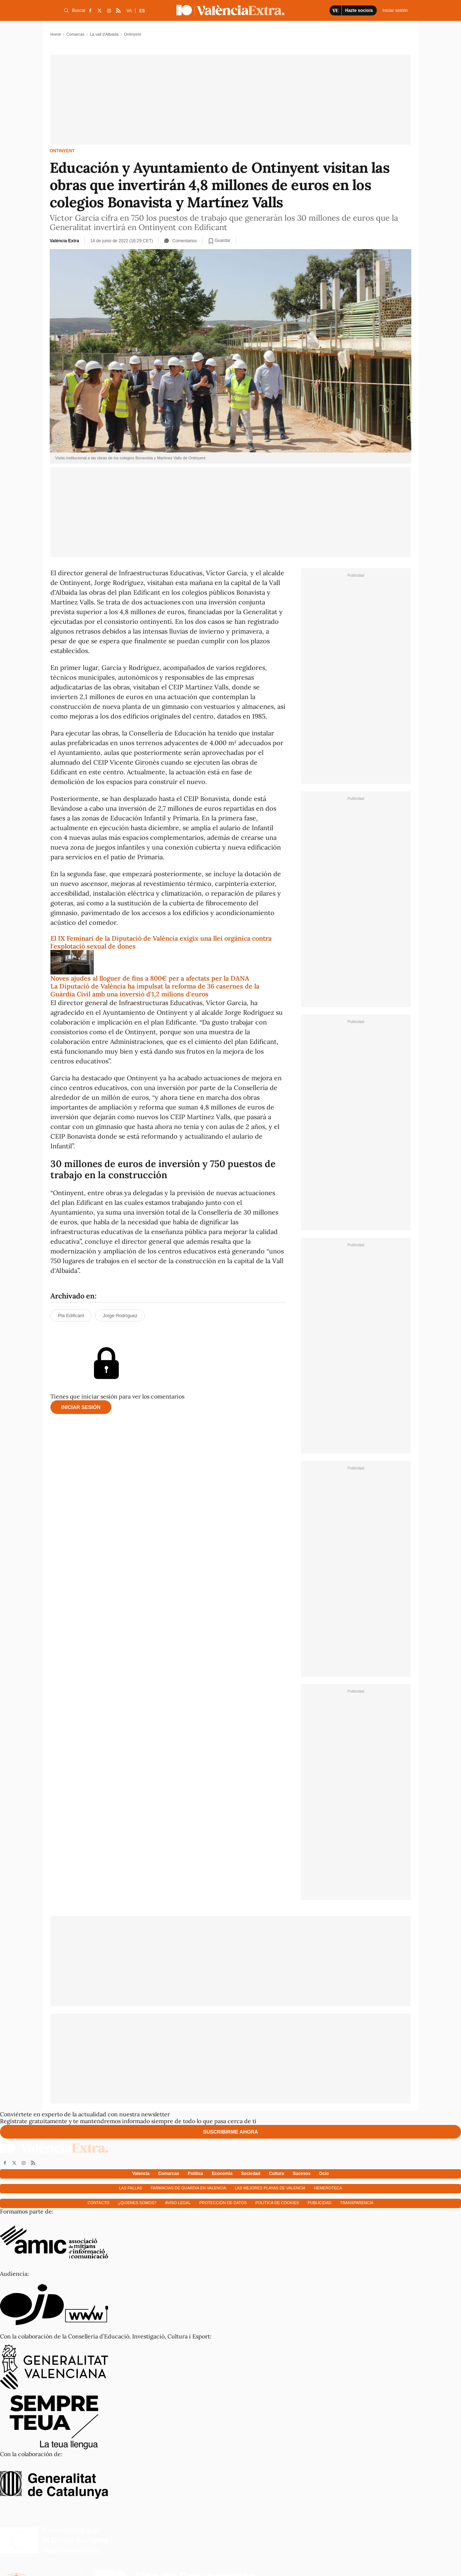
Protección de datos (223, 2203)
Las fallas (130, 2188)
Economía (222, 2173)
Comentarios (180, 240)
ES (142, 10)
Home (55, 34)
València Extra (64, 240)
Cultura (276, 2173)
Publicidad (319, 2203)
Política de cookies (277, 2203)
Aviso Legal (178, 2203)
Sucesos (301, 2173)
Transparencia (356, 2203)
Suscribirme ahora (230, 2132)
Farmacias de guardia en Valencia (188, 2188)
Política (195, 2173)
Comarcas (75, 34)
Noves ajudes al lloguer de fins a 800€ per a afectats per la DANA (149, 978)
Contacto (98, 2203)
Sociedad (250, 2173)
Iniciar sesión (80, 1407)
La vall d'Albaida (104, 34)
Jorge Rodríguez (120, 1315)
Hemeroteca (328, 2188)
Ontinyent (62, 150)
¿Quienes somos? (137, 2203)
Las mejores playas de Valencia (270, 2188)
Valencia (140, 2173)
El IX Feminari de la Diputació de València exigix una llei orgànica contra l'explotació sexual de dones (161, 942)
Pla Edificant (71, 1315)
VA (129, 10)
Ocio (324, 2173)
